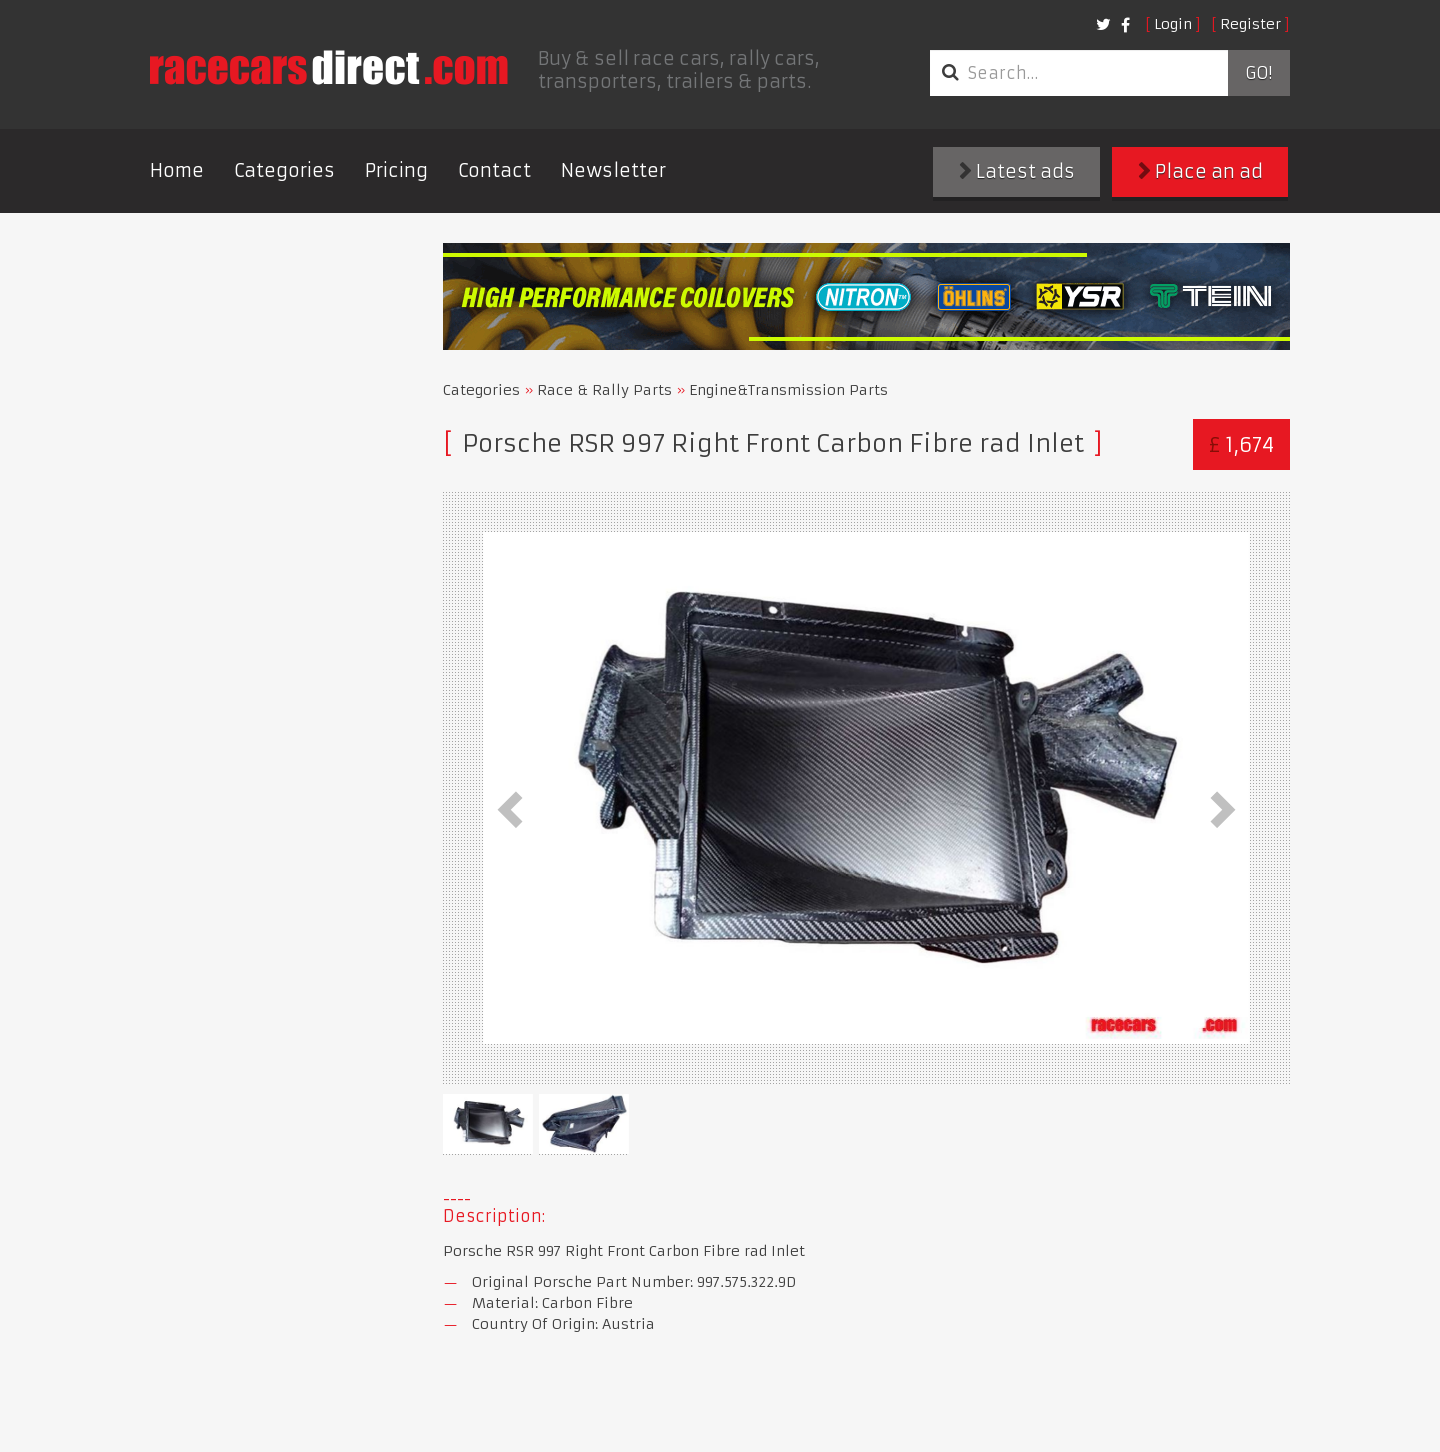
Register (1250, 24)
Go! (1258, 73)
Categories (284, 170)
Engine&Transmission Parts (788, 390)
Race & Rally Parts (604, 390)
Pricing (396, 170)
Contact (494, 170)
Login (1173, 24)
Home (177, 170)
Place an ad (1200, 171)
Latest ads (1017, 171)
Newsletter (613, 170)
